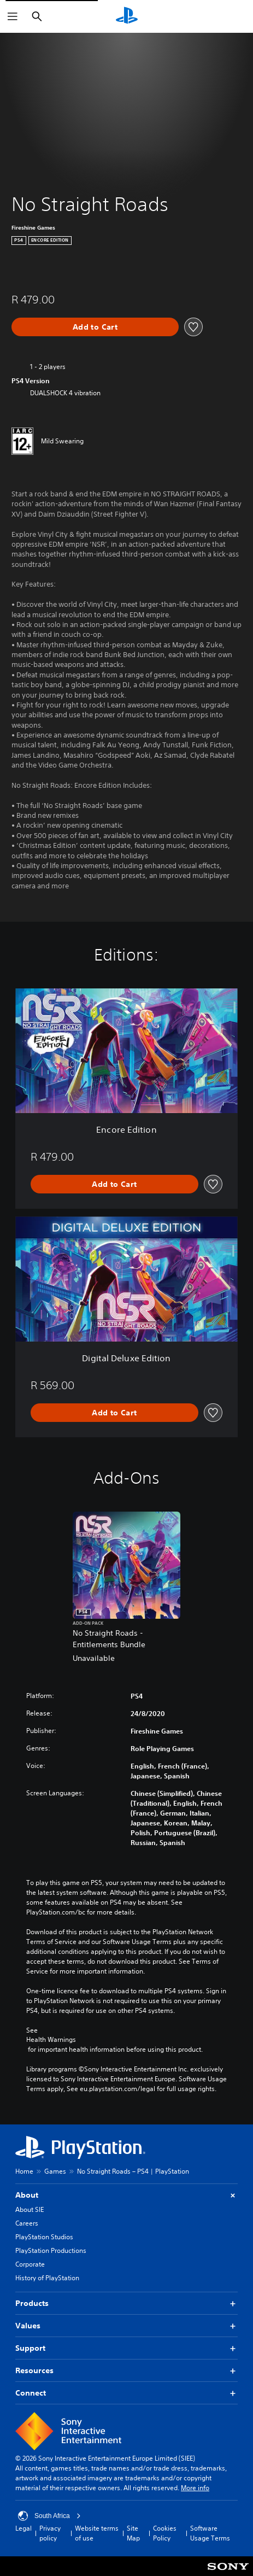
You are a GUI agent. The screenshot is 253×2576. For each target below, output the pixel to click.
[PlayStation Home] (126, 16)
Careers (26, 2223)
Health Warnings (51, 2039)
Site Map (133, 2533)
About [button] (126, 2195)
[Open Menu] (13, 16)
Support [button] (126, 2348)
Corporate (30, 2264)
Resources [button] (126, 2371)
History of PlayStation (47, 2277)
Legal (23, 2528)
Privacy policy (50, 2533)
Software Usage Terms (210, 2533)
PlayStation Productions (50, 2250)
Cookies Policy (164, 2533)
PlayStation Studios (44, 2236)
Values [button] (126, 2326)
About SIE (29, 2209)
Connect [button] (126, 2393)
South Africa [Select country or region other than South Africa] (49, 2516)
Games (55, 2171)
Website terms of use (97, 2533)
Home (24, 2171)
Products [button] (126, 2303)
